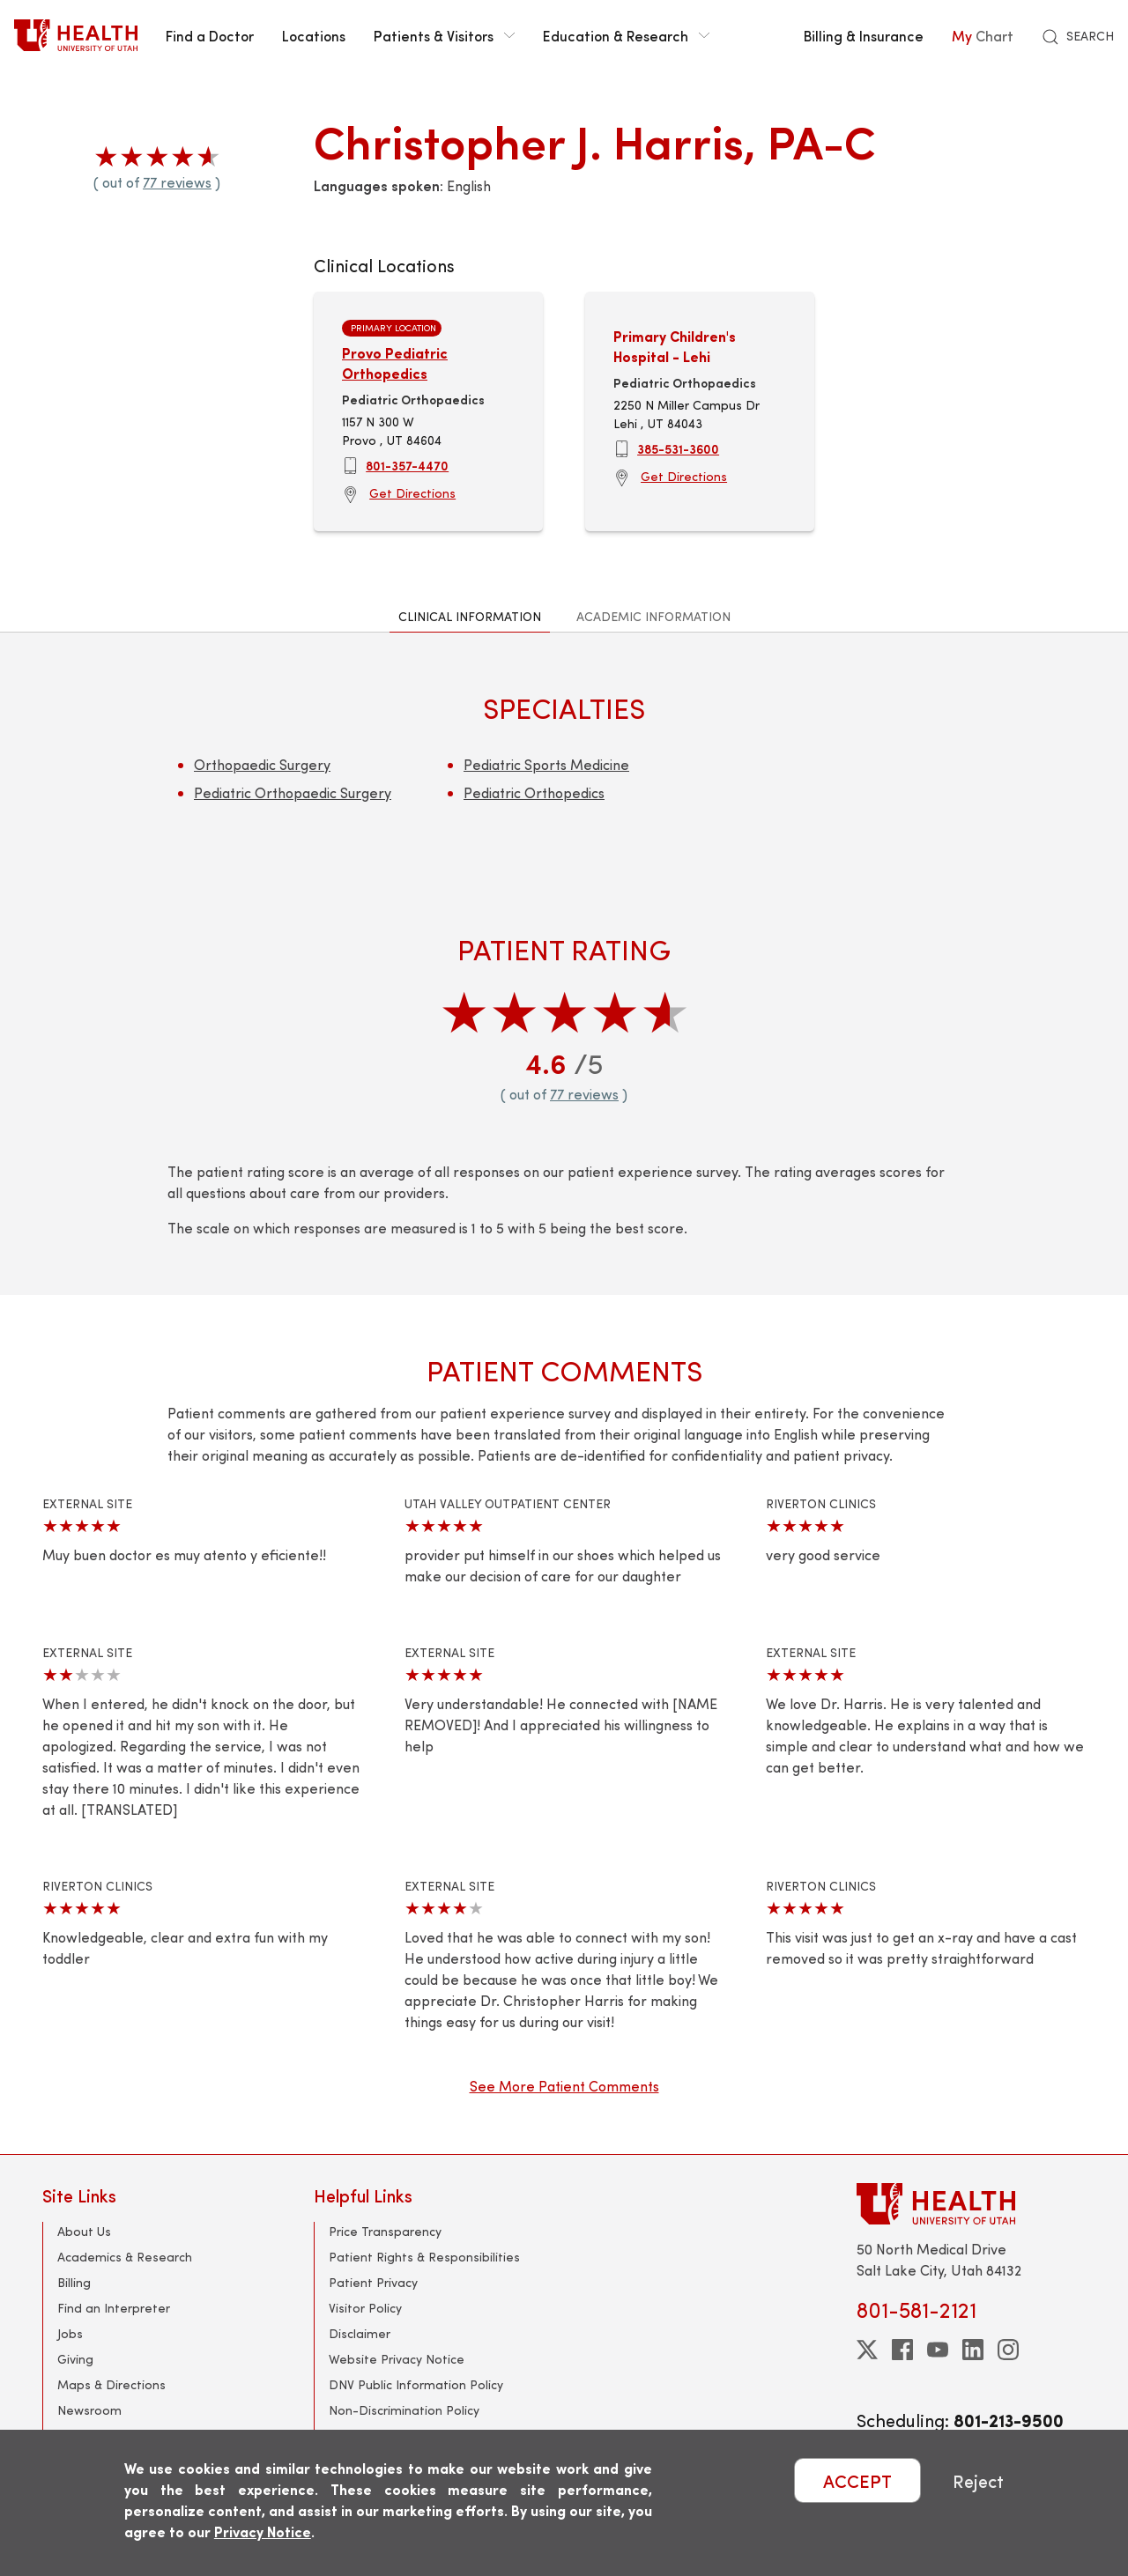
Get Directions (412, 493)
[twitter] (867, 2349)
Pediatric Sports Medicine (546, 764)
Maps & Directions (111, 2384)
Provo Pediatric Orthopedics (395, 362)
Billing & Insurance (864, 35)
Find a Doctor (210, 35)
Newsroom (89, 2410)
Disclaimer (359, 2333)
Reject (978, 2480)
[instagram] (1008, 2349)
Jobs (70, 2333)
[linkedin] (972, 2349)
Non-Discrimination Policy (404, 2410)
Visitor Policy (365, 2307)
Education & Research (626, 35)
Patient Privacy (373, 2282)
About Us (84, 2231)
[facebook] (902, 2349)
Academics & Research (124, 2256)
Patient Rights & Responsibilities (424, 2256)
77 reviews (177, 182)
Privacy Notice (262, 2531)
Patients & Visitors (444, 35)
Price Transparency (385, 2231)
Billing (74, 2282)
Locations (313, 35)
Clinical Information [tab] (469, 616)
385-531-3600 (678, 448)
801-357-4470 (407, 465)
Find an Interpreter (113, 2307)
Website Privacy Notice (396, 2358)
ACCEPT (857, 2480)
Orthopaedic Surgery (262, 764)
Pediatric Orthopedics (534, 792)
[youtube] (937, 2349)
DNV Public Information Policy (416, 2384)
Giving (75, 2358)
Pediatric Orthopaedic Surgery (292, 792)
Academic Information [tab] (653, 616)
